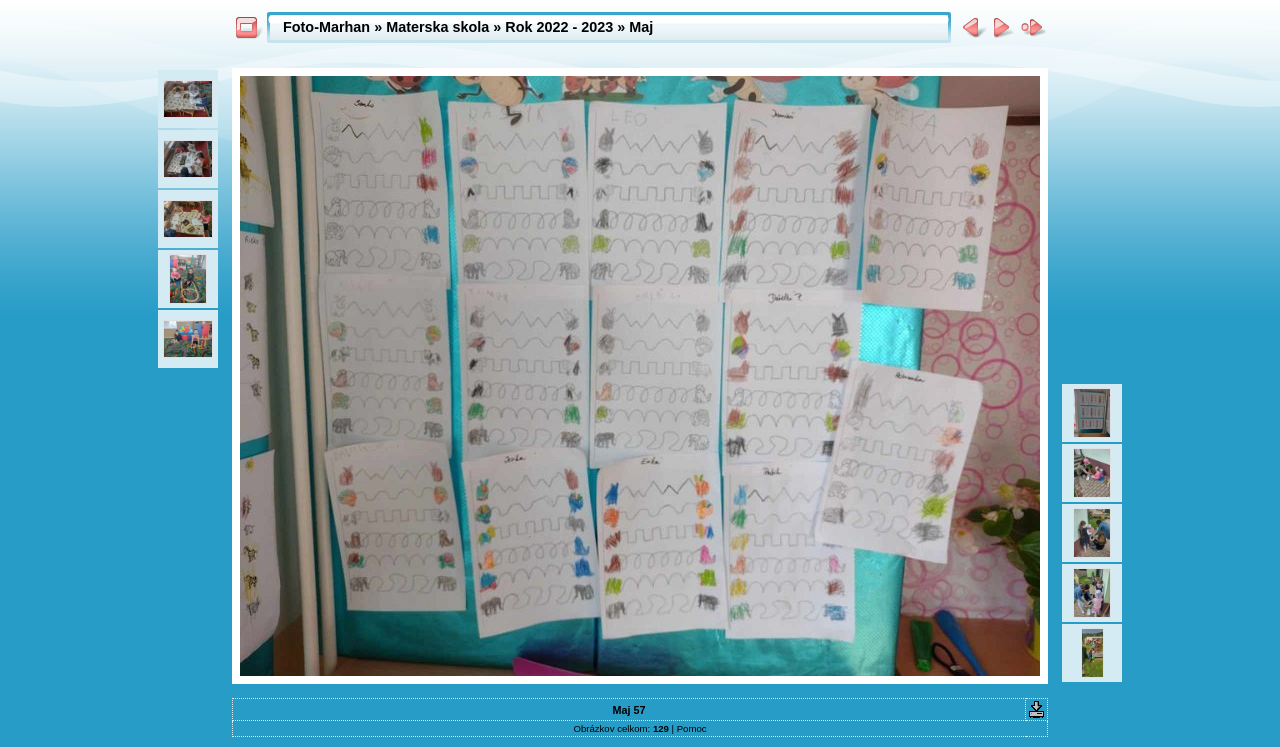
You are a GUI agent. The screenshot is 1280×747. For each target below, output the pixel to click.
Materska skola (437, 27)
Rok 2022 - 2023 (559, 27)
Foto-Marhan (326, 27)
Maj (641, 27)
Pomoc (692, 728)
